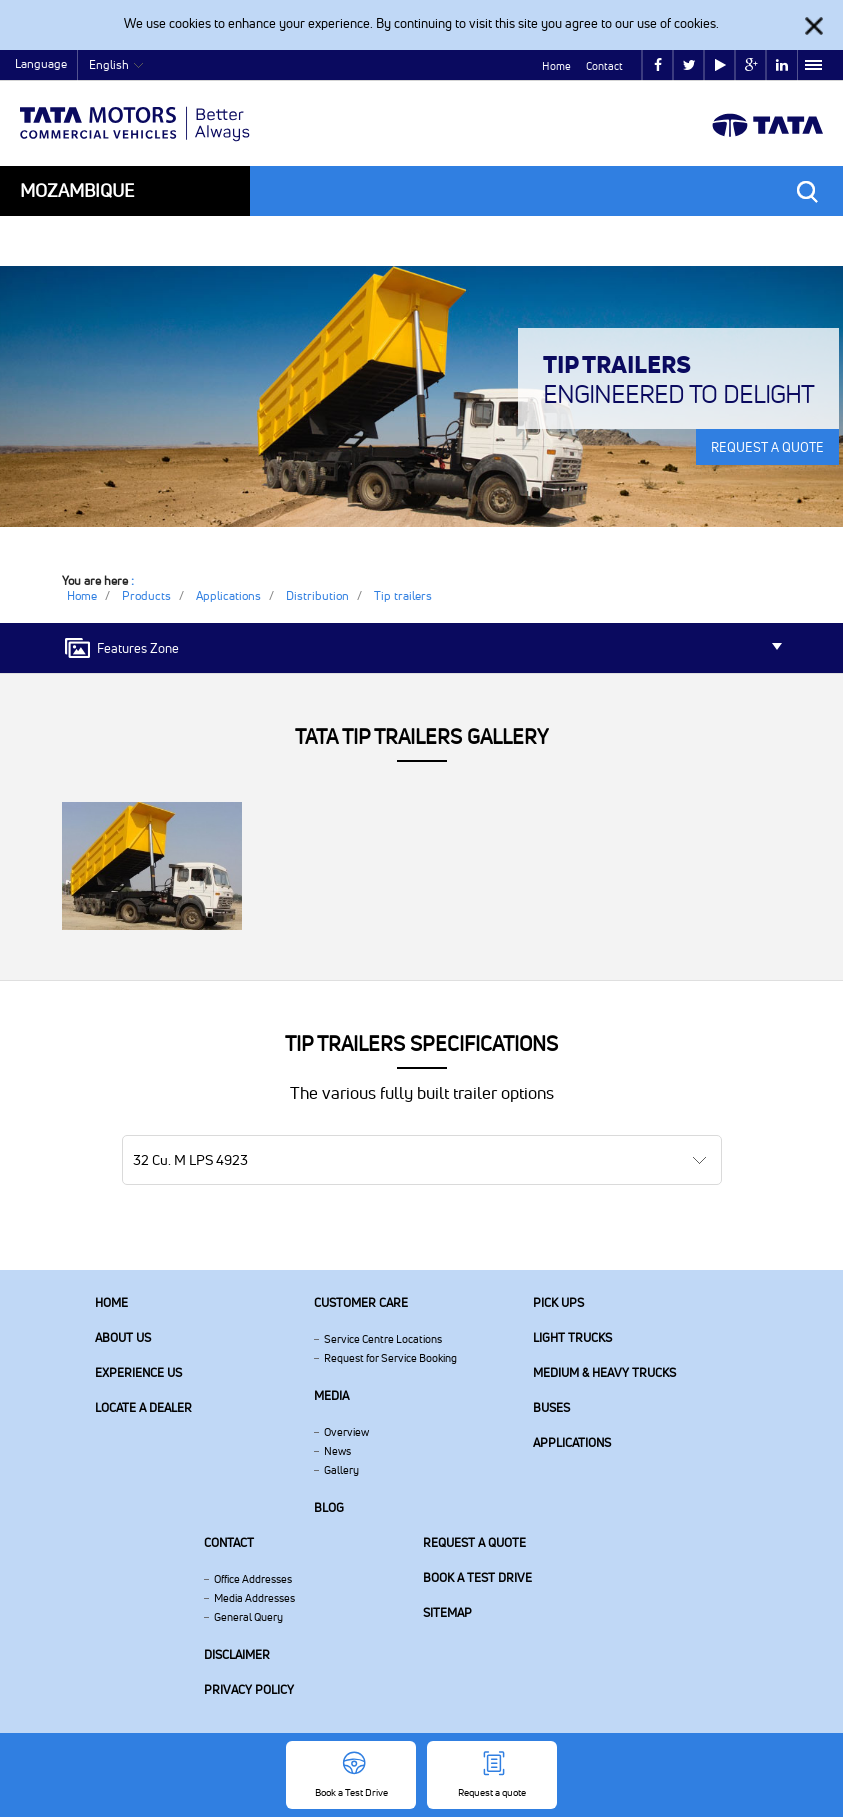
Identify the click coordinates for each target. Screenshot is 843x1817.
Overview (346, 1432)
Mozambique (77, 190)
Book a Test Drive (477, 1577)
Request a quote (474, 1542)
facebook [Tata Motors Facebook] (658, 65)
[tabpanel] (421, 396)
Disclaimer (237, 1654)
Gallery (341, 1470)
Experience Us (138, 1372)
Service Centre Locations (383, 1339)
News (337, 1451)
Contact (604, 66)
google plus (751, 65)
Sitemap (447, 1612)
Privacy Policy (249, 1689)
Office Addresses (253, 1579)
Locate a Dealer (143, 1407)
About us (123, 1337)
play (720, 65)
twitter (689, 65)
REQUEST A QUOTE (767, 447)
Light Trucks (572, 1337)
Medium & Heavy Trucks (604, 1372)
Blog (329, 1507)
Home (556, 66)
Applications (572, 1442)
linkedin (782, 65)
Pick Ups (558, 1302)
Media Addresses (254, 1598)
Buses (551, 1407)
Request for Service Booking (390, 1358)
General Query (248, 1617)
